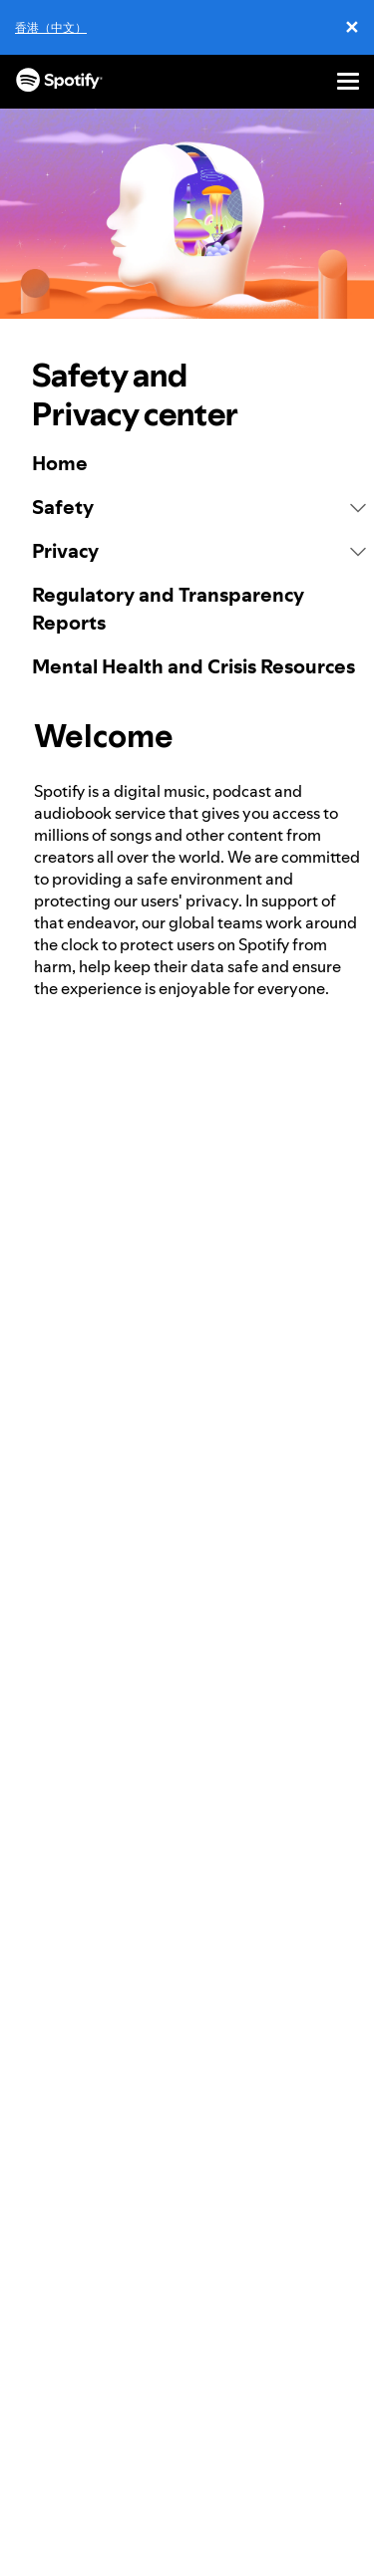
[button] (199, 507)
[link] (199, 463)
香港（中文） (51, 27)
